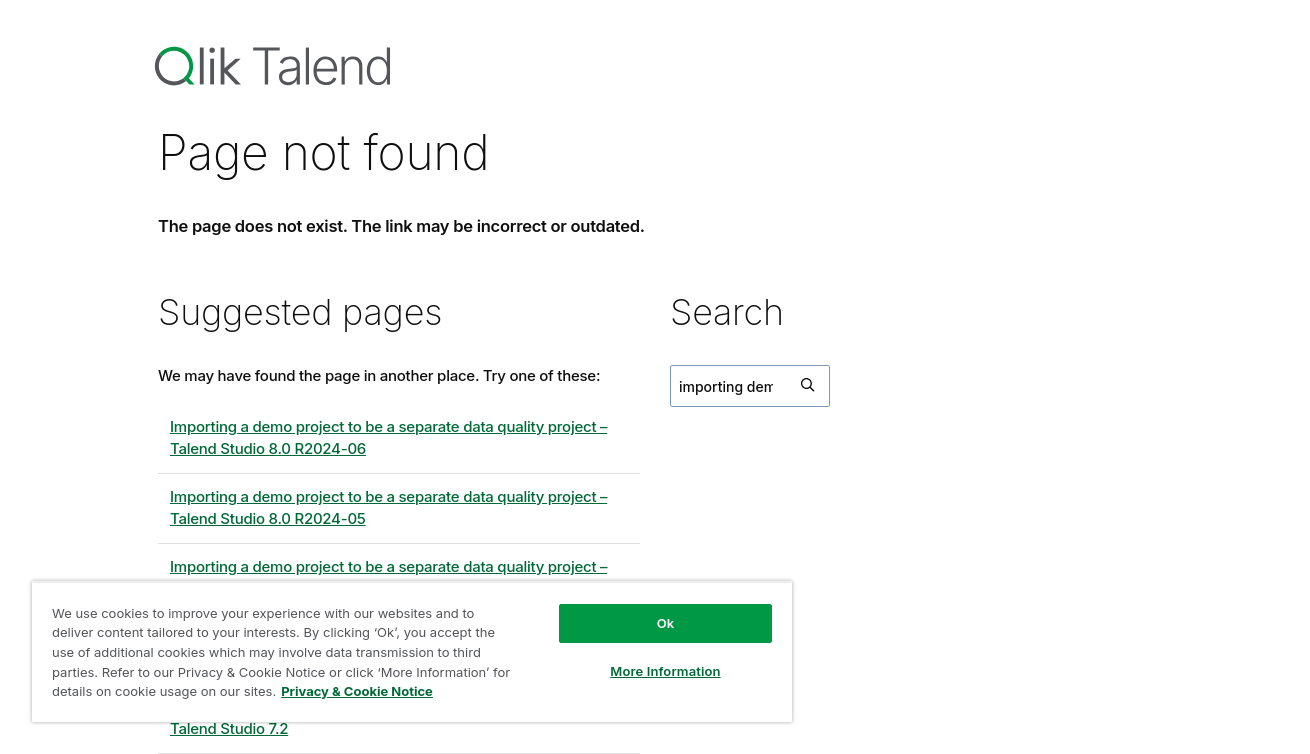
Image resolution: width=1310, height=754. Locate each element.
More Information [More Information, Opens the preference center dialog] (665, 671)
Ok (666, 623)
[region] (412, 651)
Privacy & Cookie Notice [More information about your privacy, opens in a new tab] (357, 691)
